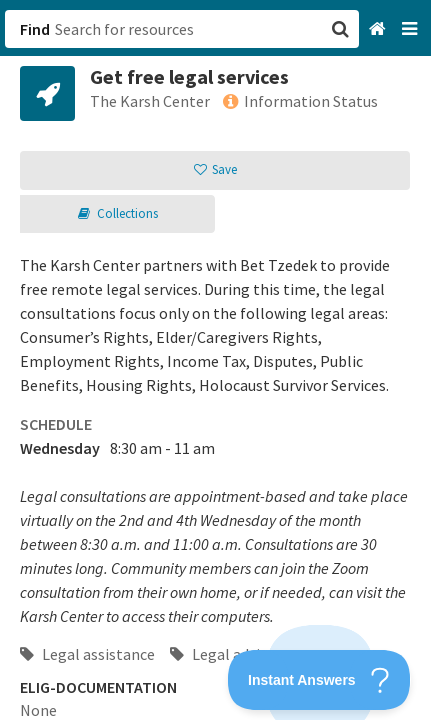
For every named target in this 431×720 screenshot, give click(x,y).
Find (35, 29)
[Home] (379, 29)
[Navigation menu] (411, 29)
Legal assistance (87, 654)
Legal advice (222, 654)
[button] (215, 360)
